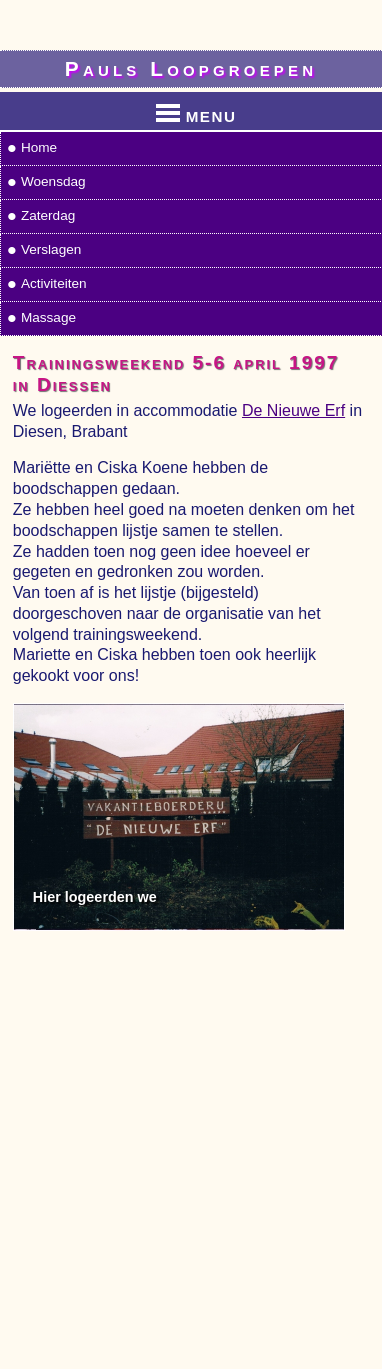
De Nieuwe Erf (293, 410)
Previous (32, 806)
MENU (196, 113)
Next (344, 806)
